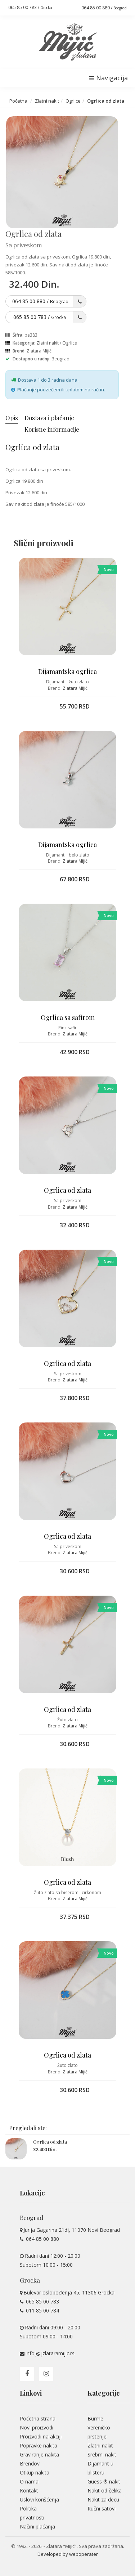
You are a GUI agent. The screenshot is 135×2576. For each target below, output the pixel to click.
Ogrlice (73, 101)
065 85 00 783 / (30, 7)
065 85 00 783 (41, 2301)
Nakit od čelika (104, 2490)
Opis (11, 418)
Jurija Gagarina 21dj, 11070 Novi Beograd (71, 2229)
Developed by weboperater (67, 2554)
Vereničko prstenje (98, 2432)
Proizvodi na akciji (41, 2436)
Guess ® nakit (103, 2481)
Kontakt (29, 2490)
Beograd (60, 359)
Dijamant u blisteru (100, 2468)
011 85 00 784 (41, 2310)
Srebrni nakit (101, 2454)
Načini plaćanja (37, 2526)
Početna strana (37, 2418)
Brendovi (30, 2463)
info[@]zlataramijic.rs (50, 2353)
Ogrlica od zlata (67, 1190)
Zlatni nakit (47, 101)
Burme (95, 2418)
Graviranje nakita (39, 2454)
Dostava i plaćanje (49, 418)
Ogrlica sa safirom (68, 1017)
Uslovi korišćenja (39, 2499)
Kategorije (103, 2393)
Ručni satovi (101, 2508)
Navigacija (108, 77)
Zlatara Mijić (39, 351)
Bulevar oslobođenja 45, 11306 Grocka (68, 2292)
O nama (29, 2481)
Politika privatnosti (32, 2513)
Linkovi (31, 2393)
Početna (18, 101)
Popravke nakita (38, 2445)
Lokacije (32, 2193)
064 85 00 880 (41, 2238)
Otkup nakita (34, 2472)
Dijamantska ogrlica (67, 671)
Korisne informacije (51, 429)
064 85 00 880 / (104, 8)
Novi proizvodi (36, 2427)
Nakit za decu (103, 2499)
